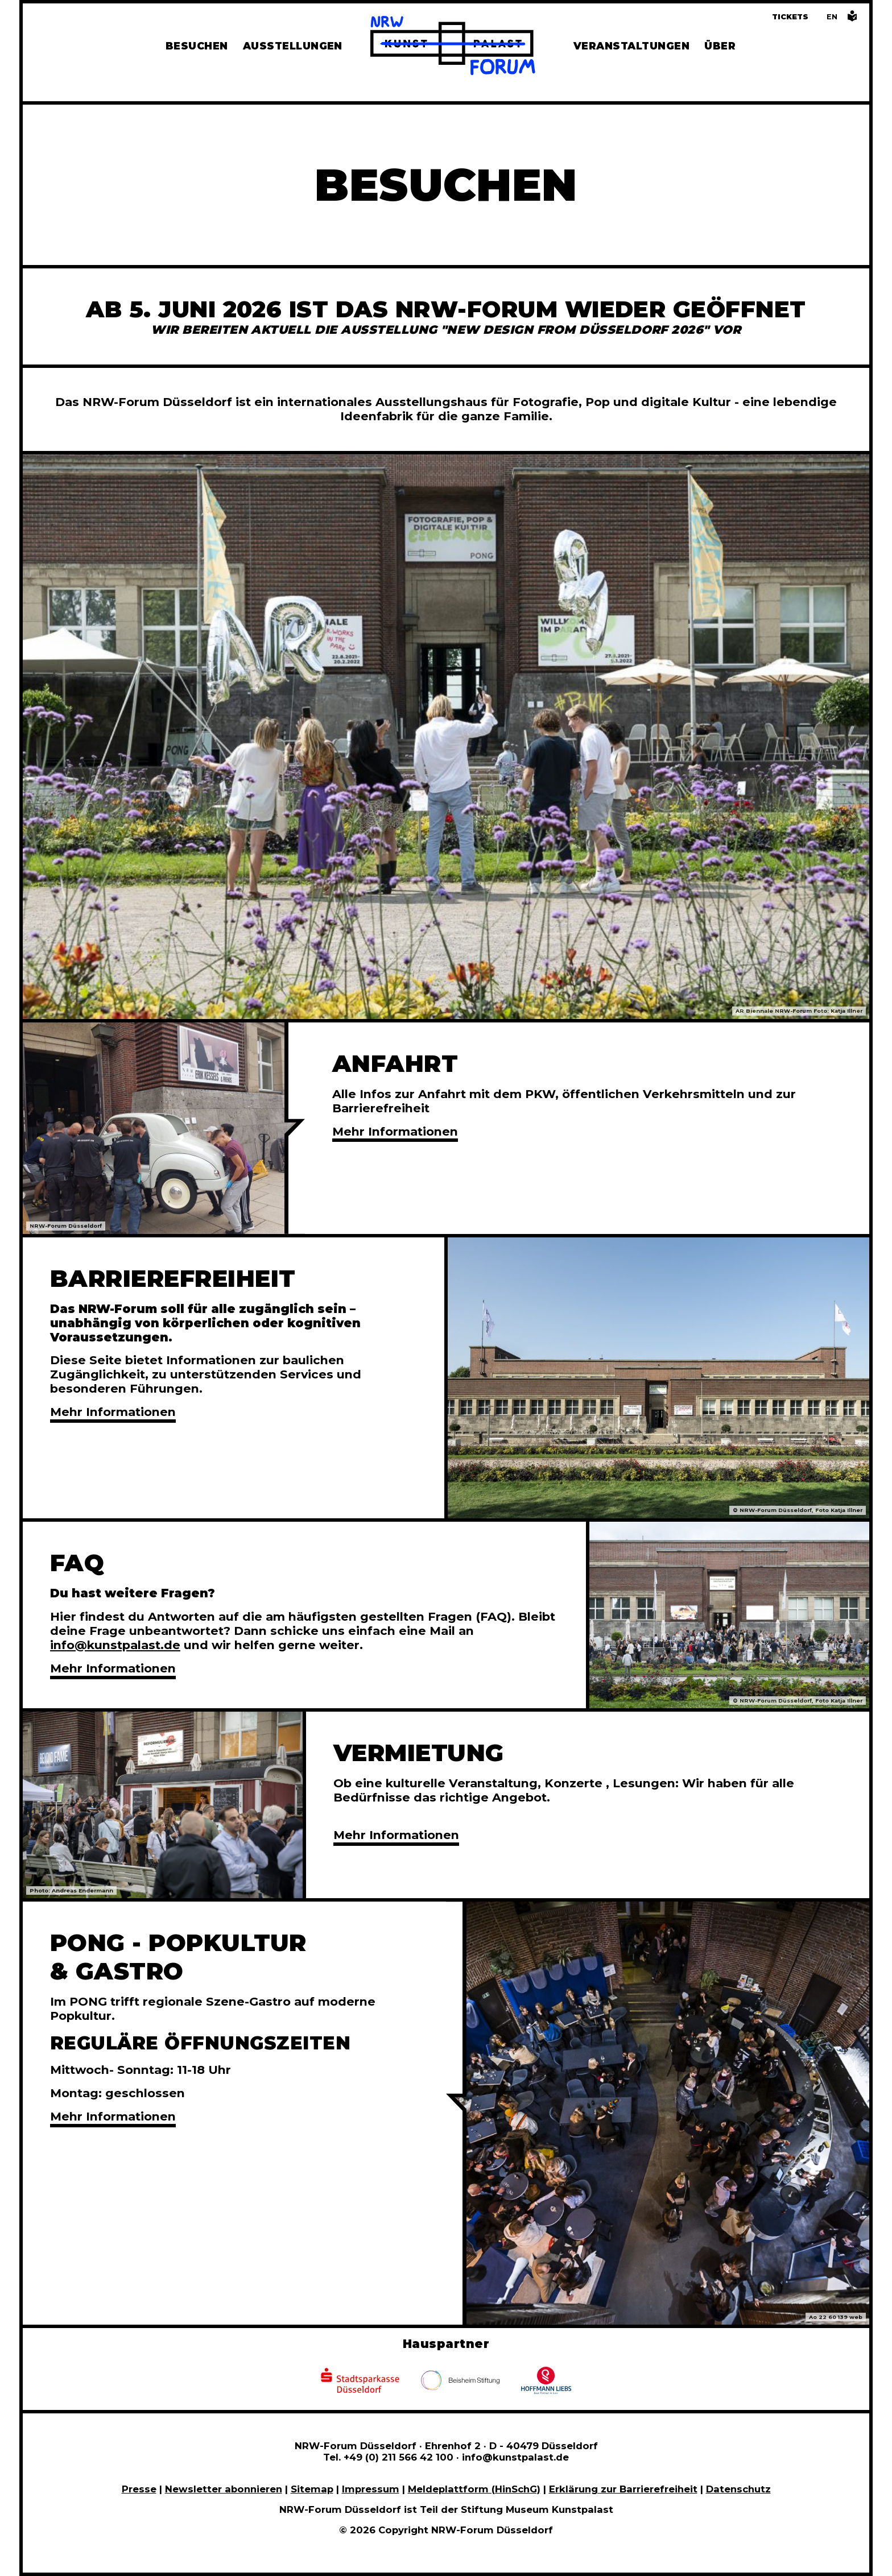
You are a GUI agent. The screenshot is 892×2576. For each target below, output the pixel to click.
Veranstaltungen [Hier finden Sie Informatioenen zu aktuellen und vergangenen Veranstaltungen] (631, 46)
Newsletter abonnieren (223, 2489)
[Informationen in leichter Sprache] (852, 19)
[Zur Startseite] (452, 47)
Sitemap (312, 2489)
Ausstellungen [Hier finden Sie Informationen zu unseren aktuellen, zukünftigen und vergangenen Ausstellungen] (292, 46)
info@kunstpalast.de (115, 1645)
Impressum (370, 2489)
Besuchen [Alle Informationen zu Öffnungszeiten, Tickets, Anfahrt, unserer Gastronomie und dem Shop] (197, 46)
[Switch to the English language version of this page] (832, 17)
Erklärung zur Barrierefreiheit (623, 2489)
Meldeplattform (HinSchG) (474, 2489)
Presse (139, 2489)
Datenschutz (738, 2489)
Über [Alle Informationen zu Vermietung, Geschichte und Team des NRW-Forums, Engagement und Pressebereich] (720, 46)
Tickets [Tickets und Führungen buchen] (790, 17)
